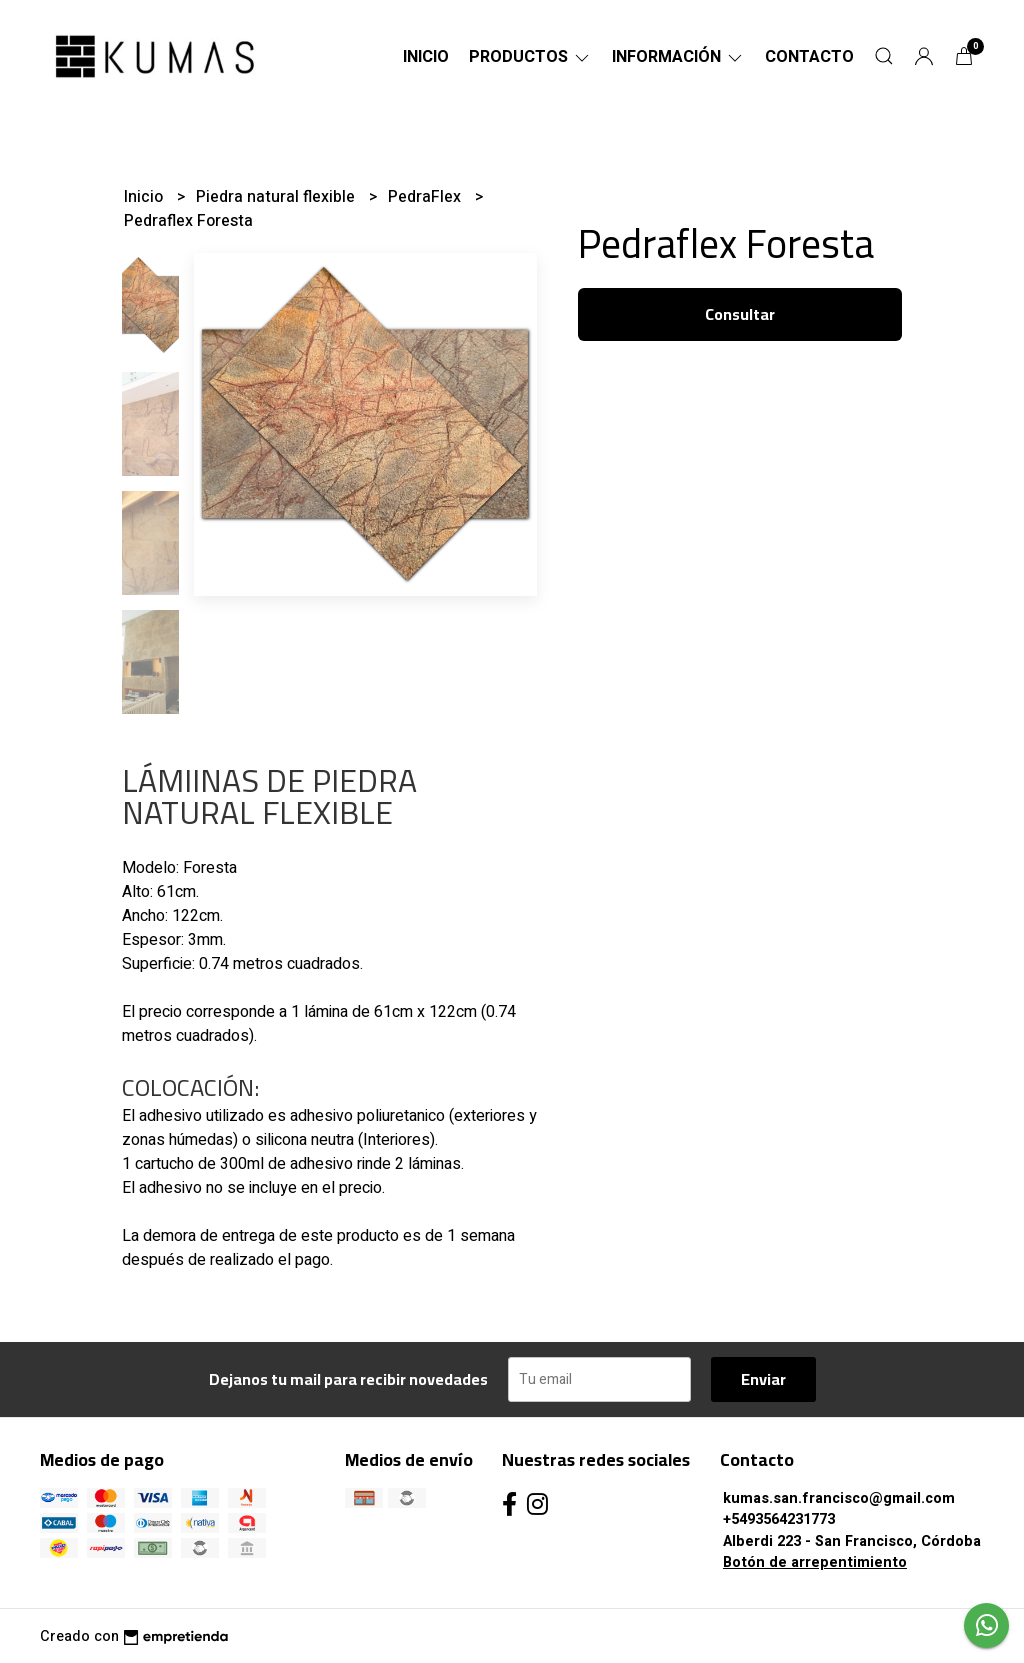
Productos (530, 57)
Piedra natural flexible (277, 197)
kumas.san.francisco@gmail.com (839, 1498)
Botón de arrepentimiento (815, 1562)
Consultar (740, 314)
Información (678, 57)
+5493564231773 (779, 1519)
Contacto (809, 57)
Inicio (426, 57)
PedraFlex (426, 197)
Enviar (763, 1379)
